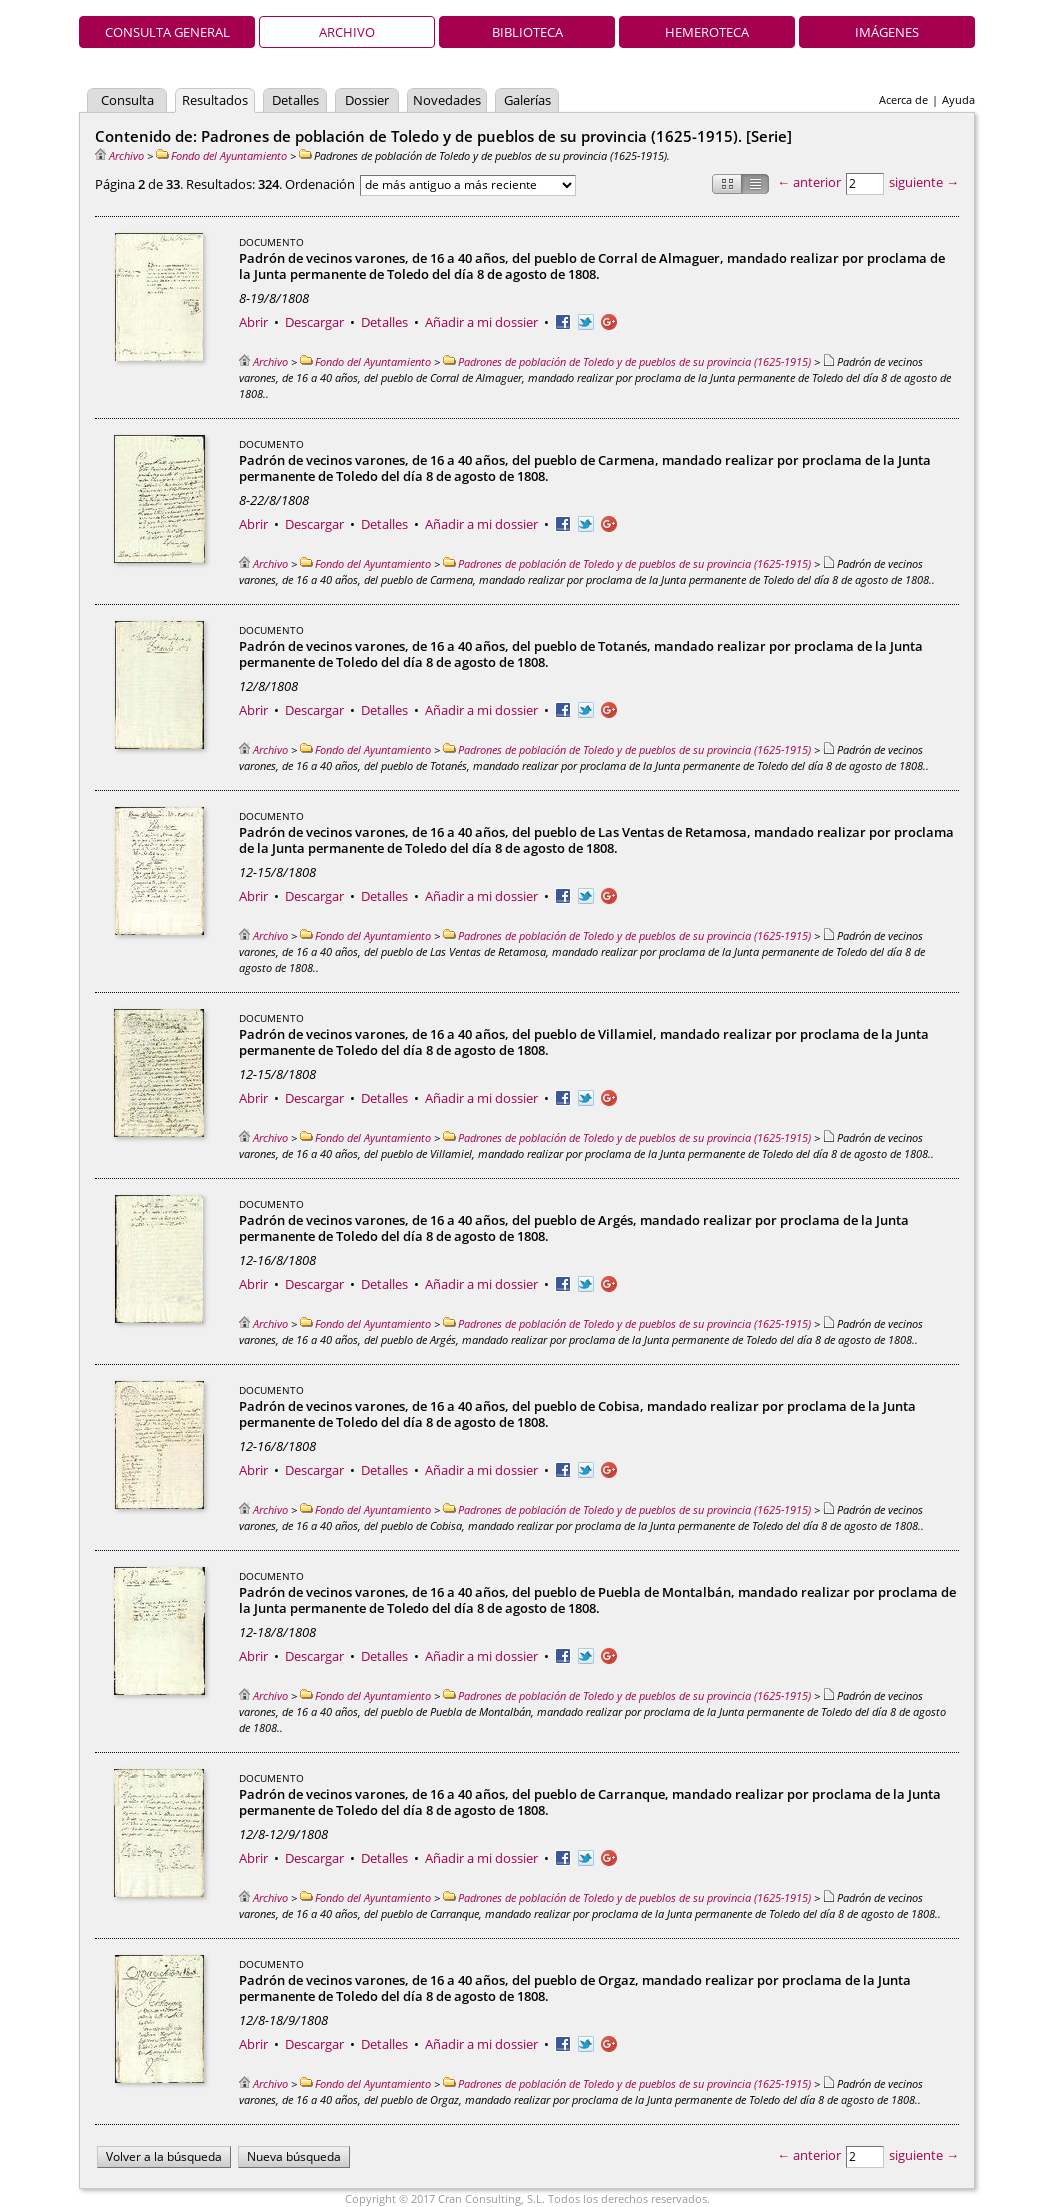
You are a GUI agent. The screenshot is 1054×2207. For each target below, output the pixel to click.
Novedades (447, 100)
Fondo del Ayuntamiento (221, 155)
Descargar (314, 322)
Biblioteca (527, 32)
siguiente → (924, 182)
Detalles (295, 100)
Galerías (527, 100)
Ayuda (958, 99)
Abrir (253, 322)
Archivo (347, 32)
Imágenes (887, 32)
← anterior (809, 182)
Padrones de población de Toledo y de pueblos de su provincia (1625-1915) (627, 361)
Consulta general (167, 32)
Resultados (215, 100)
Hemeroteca (707, 32)
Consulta (127, 100)
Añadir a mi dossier (481, 322)
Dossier (367, 100)
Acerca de (903, 99)
